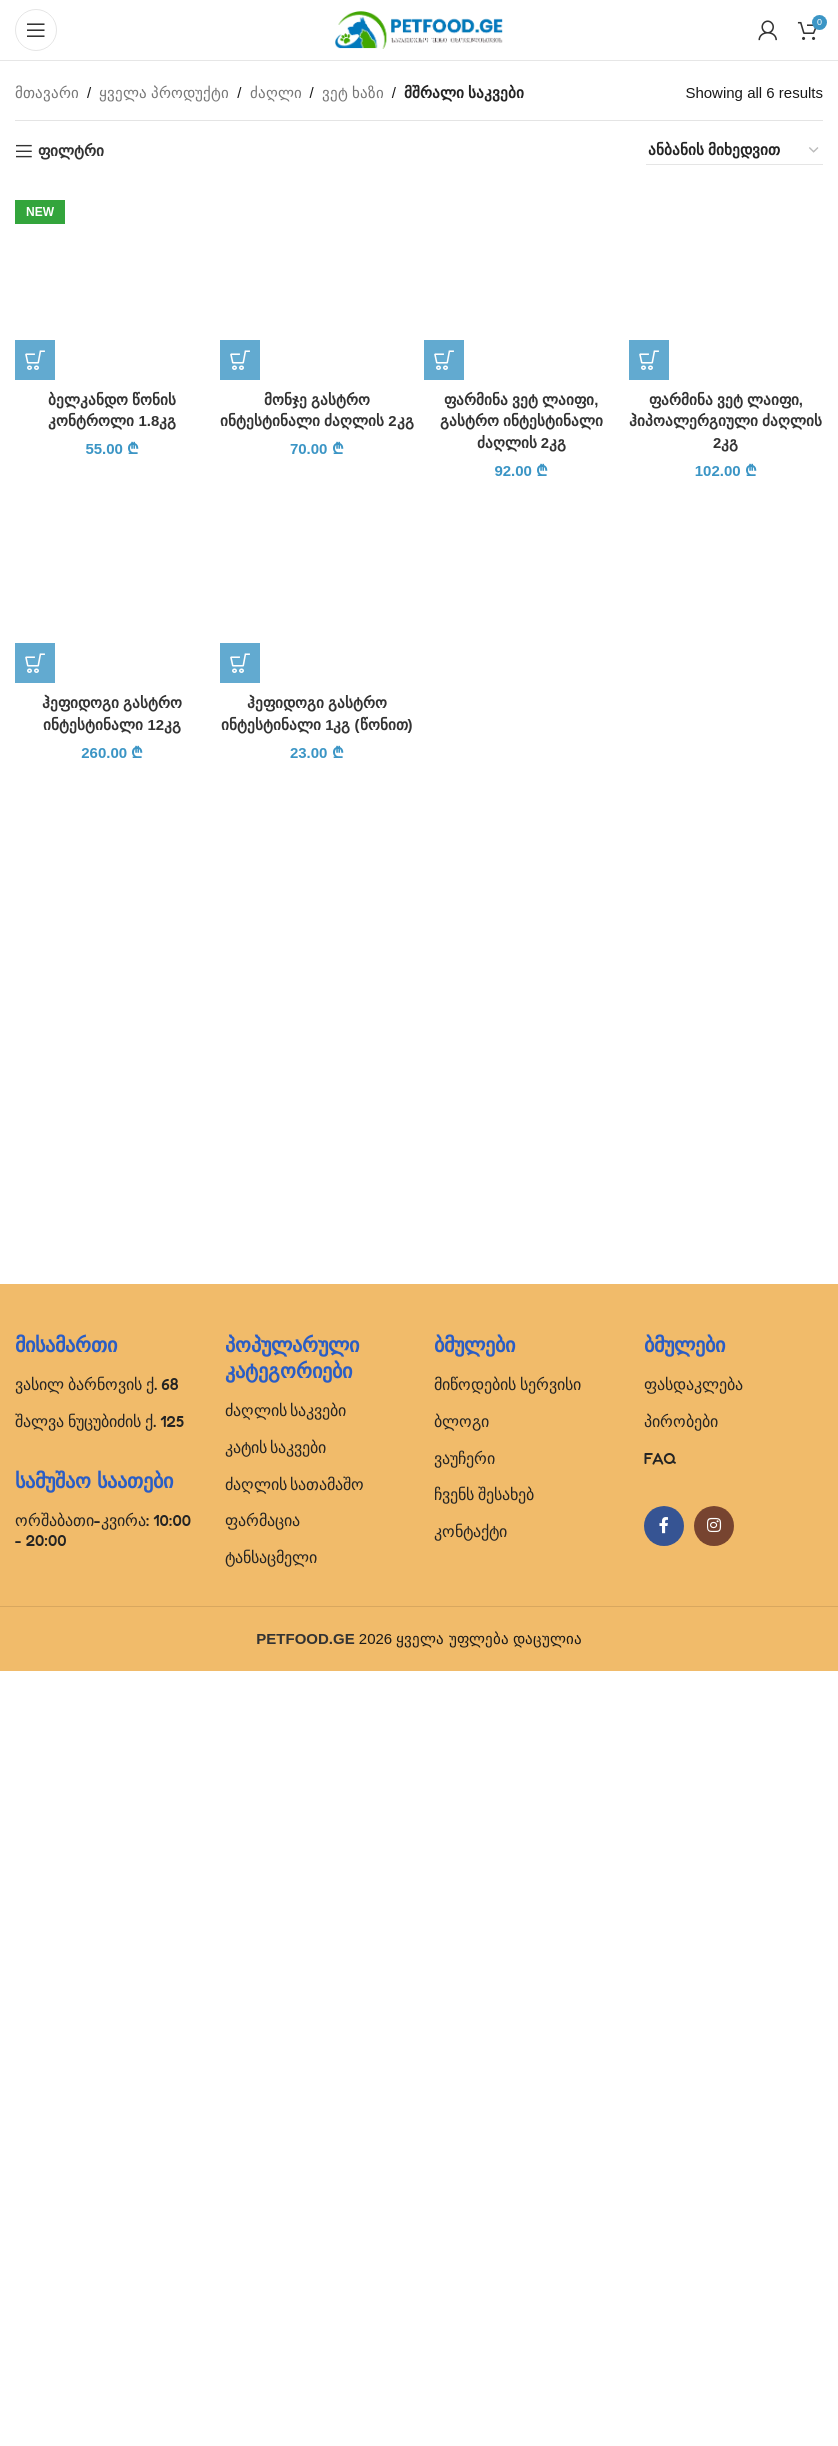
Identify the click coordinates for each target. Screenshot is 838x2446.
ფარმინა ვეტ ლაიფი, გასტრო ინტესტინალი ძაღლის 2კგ (521, 420)
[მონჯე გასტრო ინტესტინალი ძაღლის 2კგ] (317, 282)
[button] (35, 1665)
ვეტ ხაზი (353, 92)
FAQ (660, 2233)
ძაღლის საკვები (286, 2186)
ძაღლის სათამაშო (295, 2259)
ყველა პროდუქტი (164, 92)
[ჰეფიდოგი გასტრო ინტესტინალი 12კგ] (112, 1867)
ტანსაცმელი (271, 2333)
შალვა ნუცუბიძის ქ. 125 (99, 2196)
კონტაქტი (470, 2307)
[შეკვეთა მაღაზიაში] (734, 150)
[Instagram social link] (714, 2302)
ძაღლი (276, 92)
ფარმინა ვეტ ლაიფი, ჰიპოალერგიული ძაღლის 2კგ (725, 420)
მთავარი (47, 92)
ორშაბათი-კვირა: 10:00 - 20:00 (103, 2305)
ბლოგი (461, 2196)
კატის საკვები (276, 2222)
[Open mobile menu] (36, 30)
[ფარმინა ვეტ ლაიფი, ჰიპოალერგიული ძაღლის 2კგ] (726, 282)
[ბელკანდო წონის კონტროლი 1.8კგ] (112, 935)
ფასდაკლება (693, 2160)
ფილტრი (71, 150)
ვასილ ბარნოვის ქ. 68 (97, 2160)
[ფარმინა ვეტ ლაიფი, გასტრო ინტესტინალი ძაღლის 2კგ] (521, 282)
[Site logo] (419, 28)
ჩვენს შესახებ (484, 2270)
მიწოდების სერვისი (507, 2160)
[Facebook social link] (664, 2302)
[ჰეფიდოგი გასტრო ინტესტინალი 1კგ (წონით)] (317, 1867)
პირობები (681, 2196)
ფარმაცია (262, 2296)
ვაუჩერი (464, 2233)
